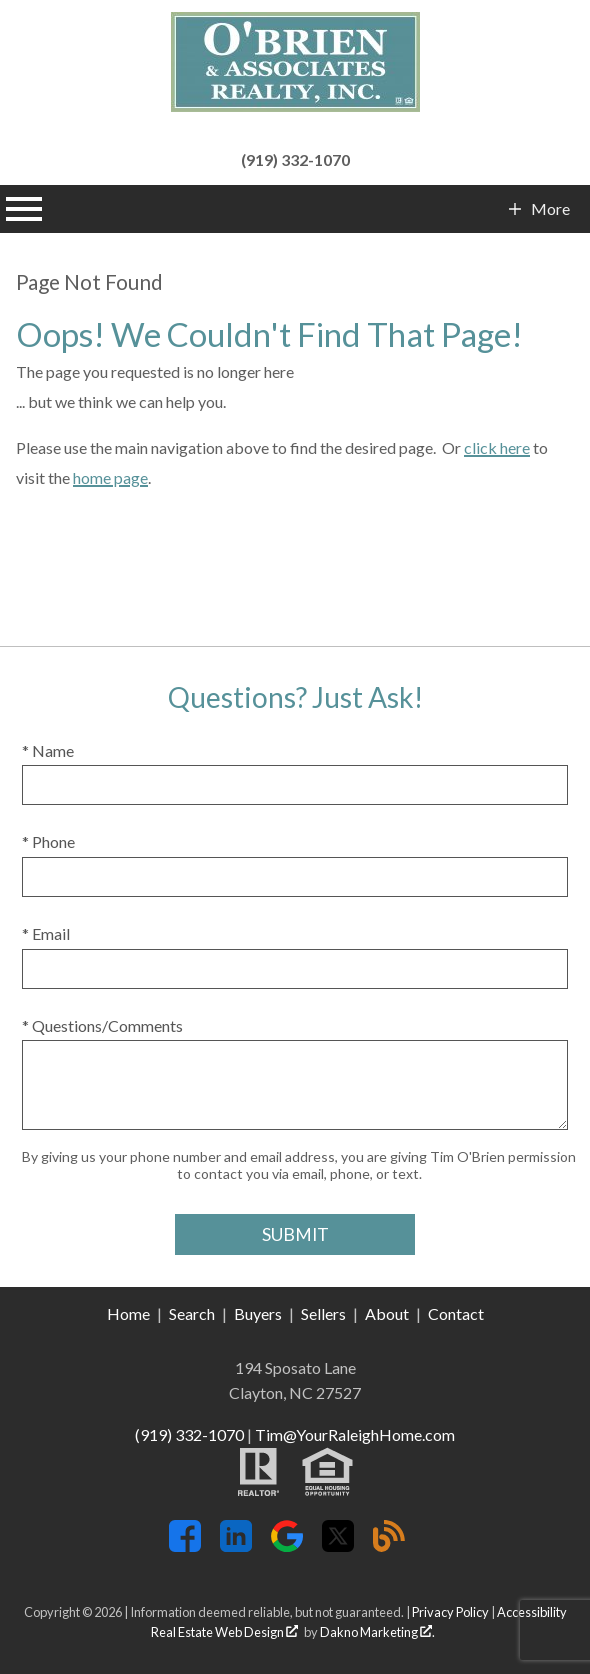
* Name (48, 750)
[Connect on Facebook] (185, 1545)
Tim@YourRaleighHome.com (355, 1434)
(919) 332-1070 (189, 1434)
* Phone (48, 841)
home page (110, 477)
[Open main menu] (24, 209)
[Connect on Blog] (389, 1545)
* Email (46, 933)
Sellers (323, 1313)
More (550, 209)
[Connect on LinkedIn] (236, 1545)
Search (192, 1313)
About (387, 1313)
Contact (456, 1313)
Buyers (258, 1313)
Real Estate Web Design (224, 1632)
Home (128, 1313)
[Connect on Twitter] (338, 1545)
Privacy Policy (450, 1612)
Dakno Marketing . (377, 1632)
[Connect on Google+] (287, 1545)
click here (497, 447)
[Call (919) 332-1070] (295, 157)
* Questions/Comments (102, 1025)
